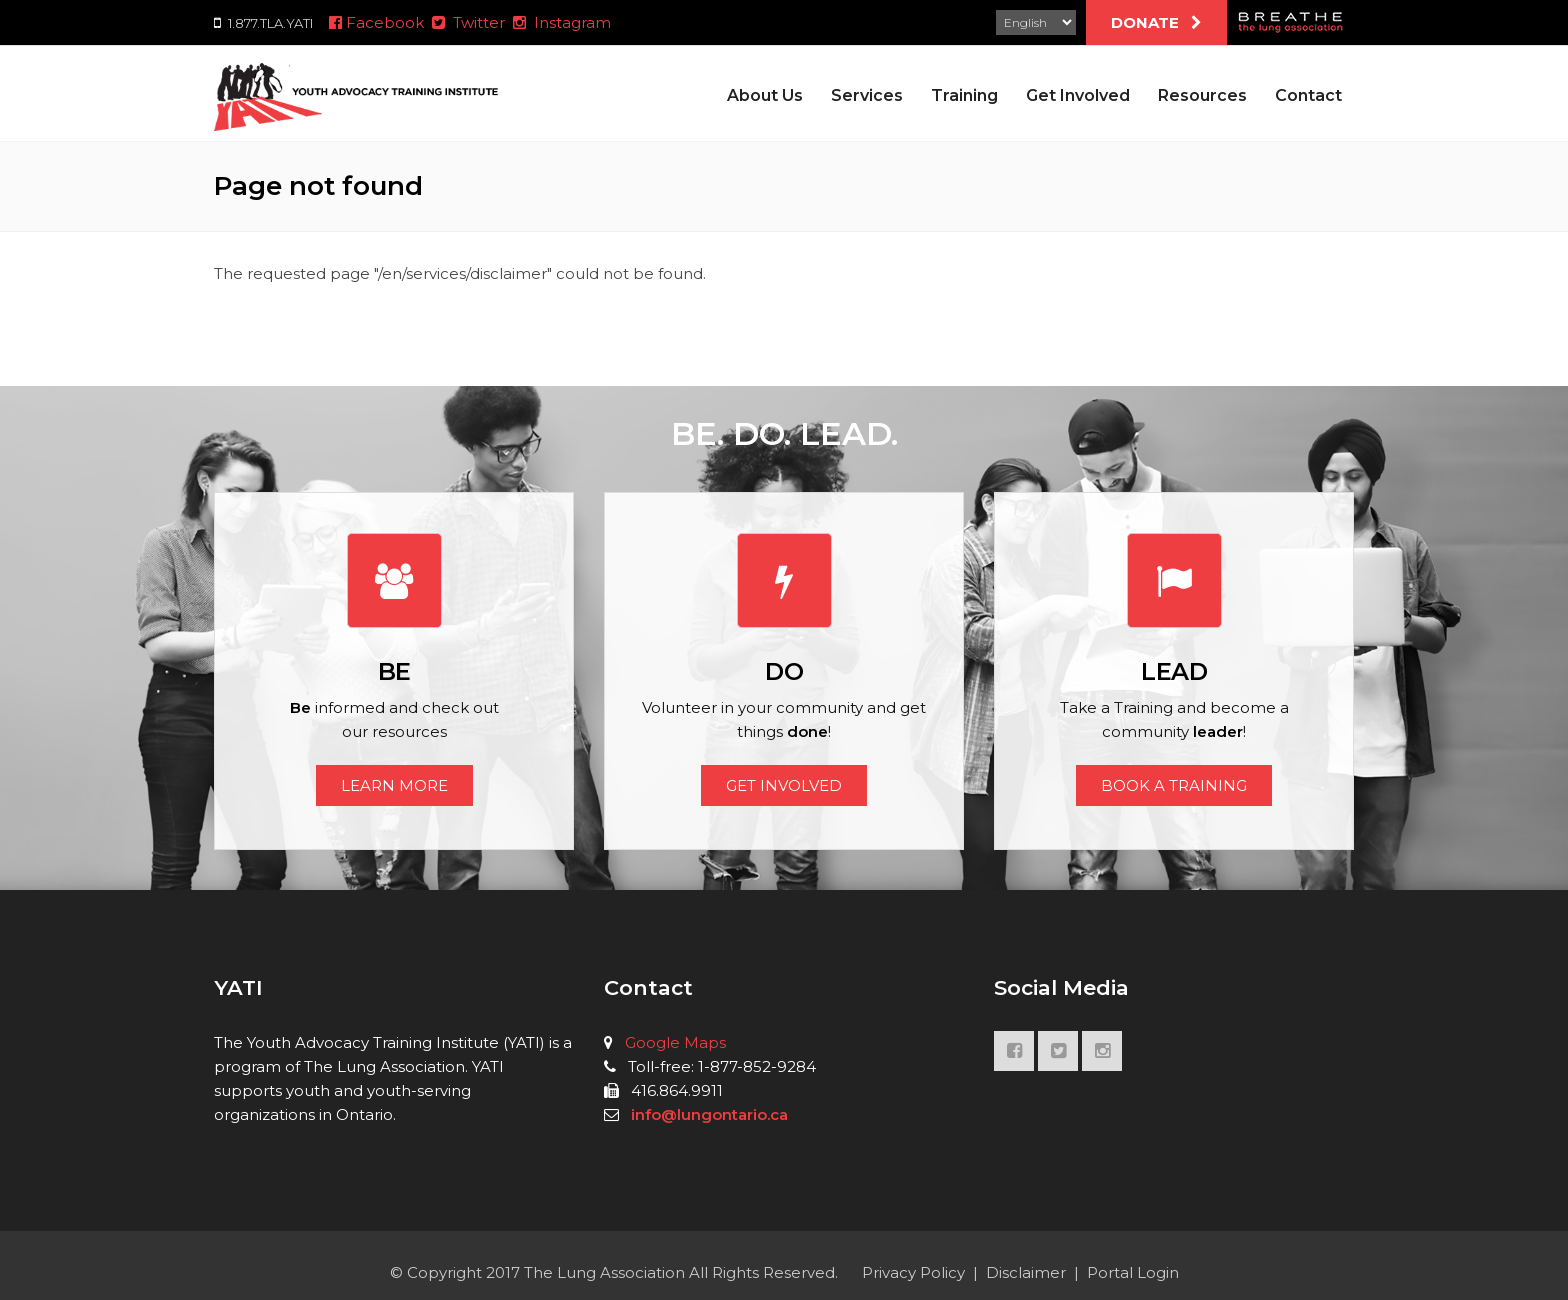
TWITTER (1058, 1055)
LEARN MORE (394, 785)
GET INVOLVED (784, 785)
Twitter (468, 22)
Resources (1202, 95)
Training (964, 95)
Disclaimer (1026, 1272)
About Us (765, 95)
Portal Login (1133, 1272)
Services (867, 95)
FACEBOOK (1014, 1055)
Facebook (374, 22)
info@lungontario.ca (709, 1114)
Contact (1308, 95)
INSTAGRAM (1102, 1055)
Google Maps (675, 1042)
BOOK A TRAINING (1174, 785)
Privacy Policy (913, 1272)
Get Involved (1078, 95)
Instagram (562, 22)
